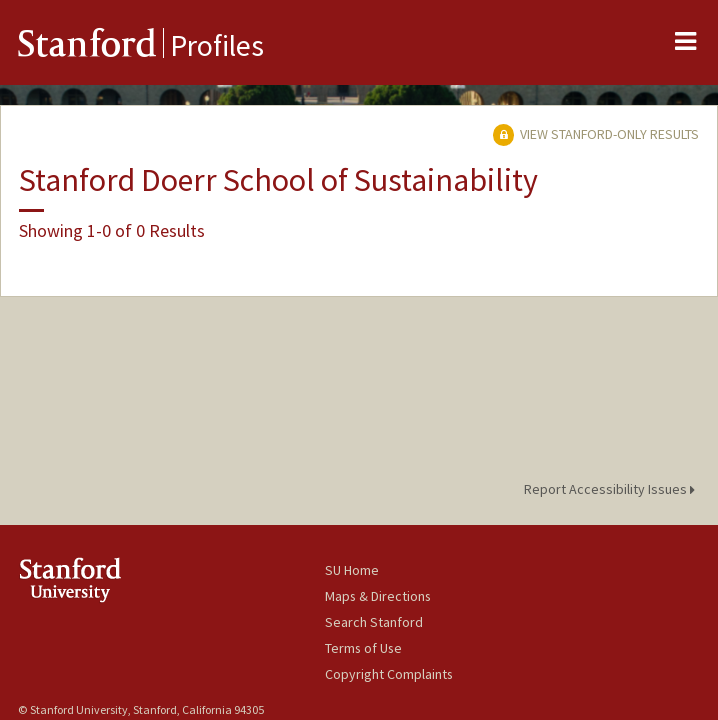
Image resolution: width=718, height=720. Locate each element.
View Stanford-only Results (596, 134)
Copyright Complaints (389, 674)
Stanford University (171, 579)
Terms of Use (363, 648)
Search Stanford (374, 622)
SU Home (352, 570)
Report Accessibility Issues (612, 489)
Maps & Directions (378, 596)
